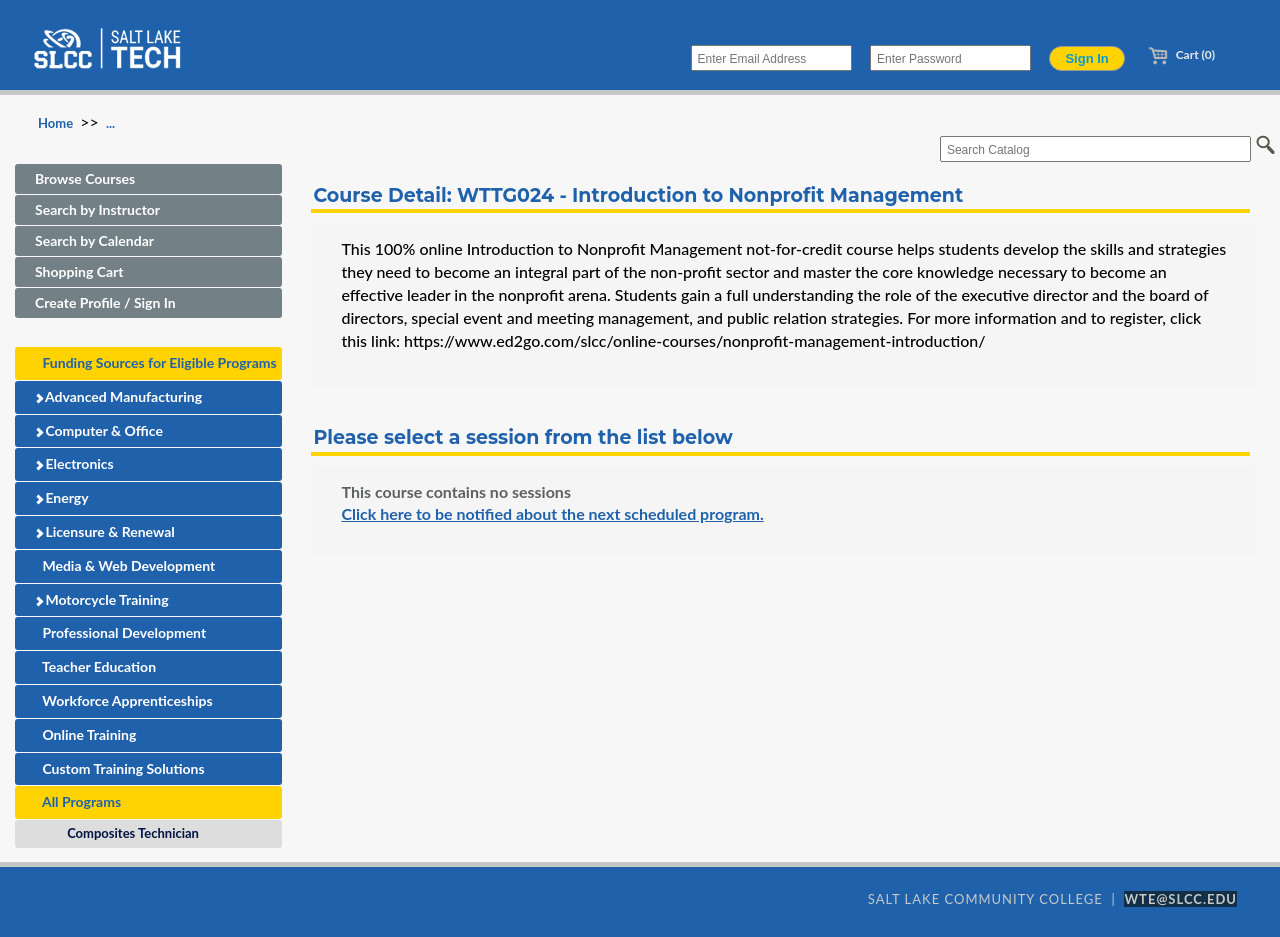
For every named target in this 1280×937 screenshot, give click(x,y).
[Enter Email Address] (771, 58)
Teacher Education (95, 666)
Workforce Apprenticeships (124, 700)
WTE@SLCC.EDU (1180, 899)
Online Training (85, 734)
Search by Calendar (94, 240)
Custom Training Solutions (120, 768)
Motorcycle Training (101, 599)
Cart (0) (1181, 54)
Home (55, 123)
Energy (61, 497)
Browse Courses (85, 178)
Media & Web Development (125, 565)
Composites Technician (129, 833)
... (110, 123)
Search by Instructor (97, 209)
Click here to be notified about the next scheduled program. (552, 513)
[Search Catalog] (1095, 149)
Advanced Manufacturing (118, 396)
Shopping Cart (79, 271)
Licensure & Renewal (104, 531)
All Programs (78, 801)
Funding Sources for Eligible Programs (156, 362)
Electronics (74, 463)
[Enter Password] (950, 58)
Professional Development (120, 632)
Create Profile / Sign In (105, 302)
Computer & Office (98, 430)
